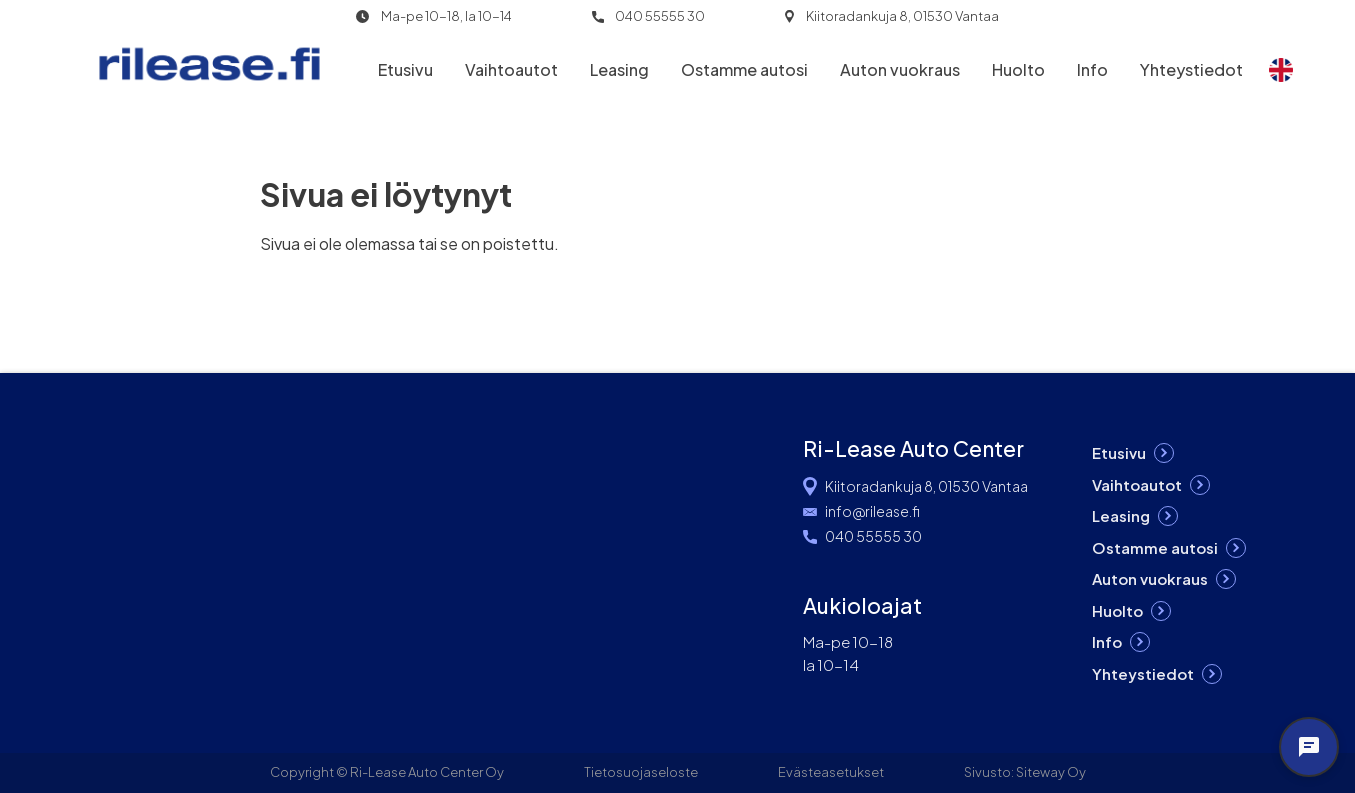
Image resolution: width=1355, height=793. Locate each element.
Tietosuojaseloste (641, 772)
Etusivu (405, 69)
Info (1092, 69)
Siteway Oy (1051, 772)
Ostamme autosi (744, 69)
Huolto (1018, 69)
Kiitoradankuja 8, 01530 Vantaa (902, 16)
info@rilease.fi (872, 511)
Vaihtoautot (511, 69)
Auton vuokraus (900, 69)
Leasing (619, 69)
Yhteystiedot (1191, 69)
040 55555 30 (660, 16)
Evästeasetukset (831, 772)
